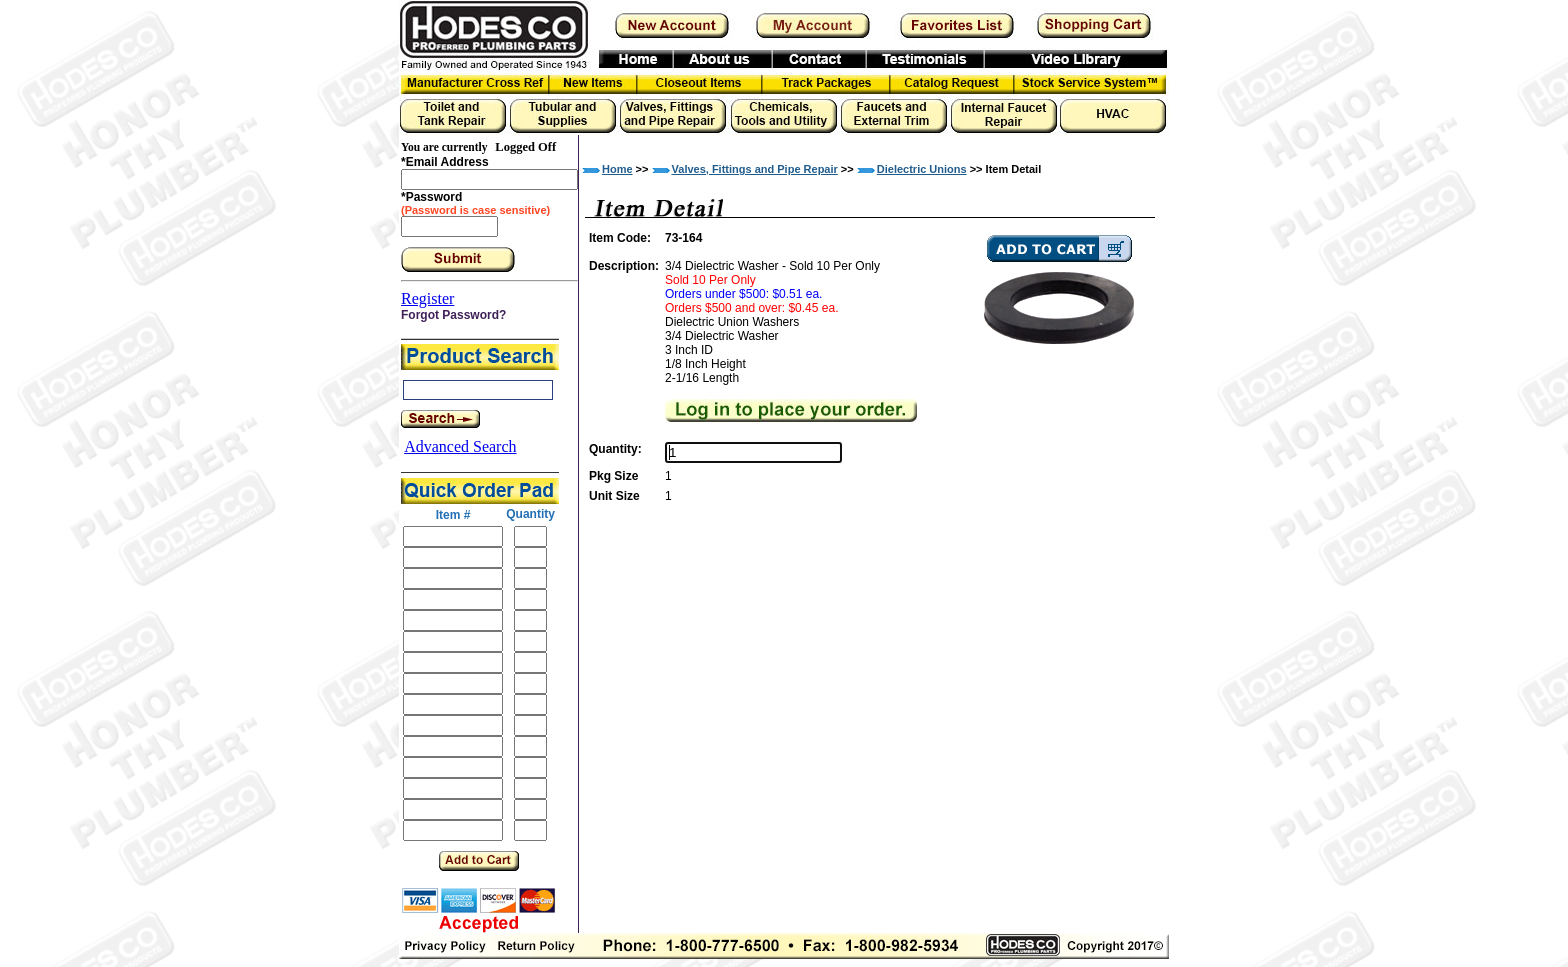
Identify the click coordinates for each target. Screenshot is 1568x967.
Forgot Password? (453, 315)
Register (427, 298)
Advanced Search (460, 446)
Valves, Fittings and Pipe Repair (755, 169)
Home (617, 169)
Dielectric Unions (922, 169)
